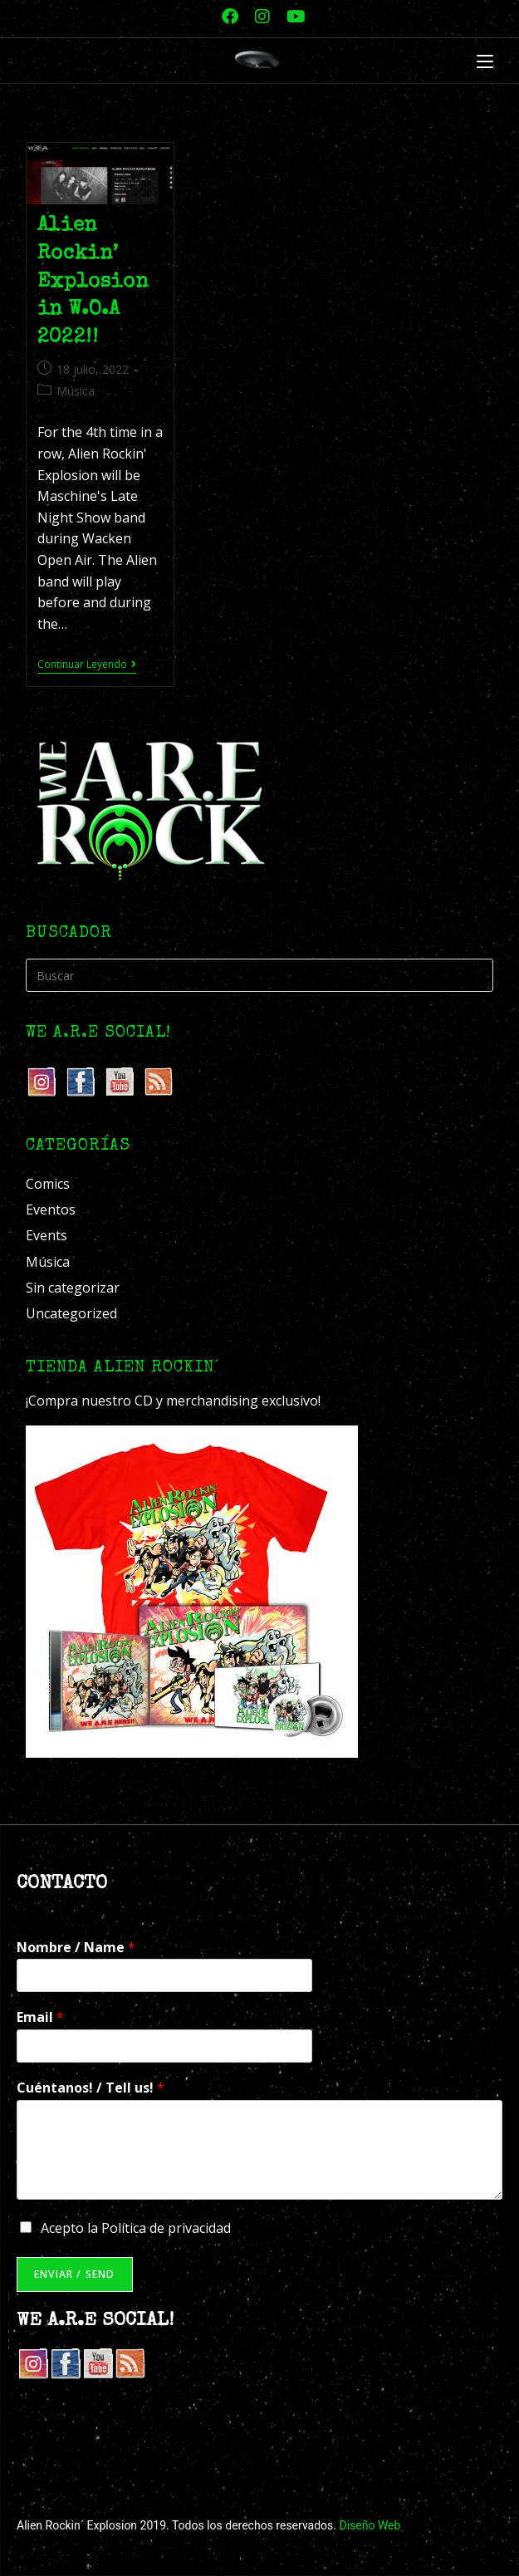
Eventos (51, 1209)
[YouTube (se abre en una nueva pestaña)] (292, 16)
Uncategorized (71, 1313)
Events (46, 1235)
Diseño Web (369, 2525)
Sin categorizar (73, 1287)
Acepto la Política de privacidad (136, 2228)
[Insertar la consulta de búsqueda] (259, 975)
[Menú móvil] (485, 62)
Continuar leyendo (86, 665)
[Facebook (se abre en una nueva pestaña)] (230, 16)
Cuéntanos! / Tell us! (90, 2088)
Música (75, 391)
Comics (48, 1184)
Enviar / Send (74, 2274)
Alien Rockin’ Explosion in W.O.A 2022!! (92, 281)
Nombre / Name (76, 1947)
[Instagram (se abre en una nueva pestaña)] (262, 16)
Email (40, 2017)
